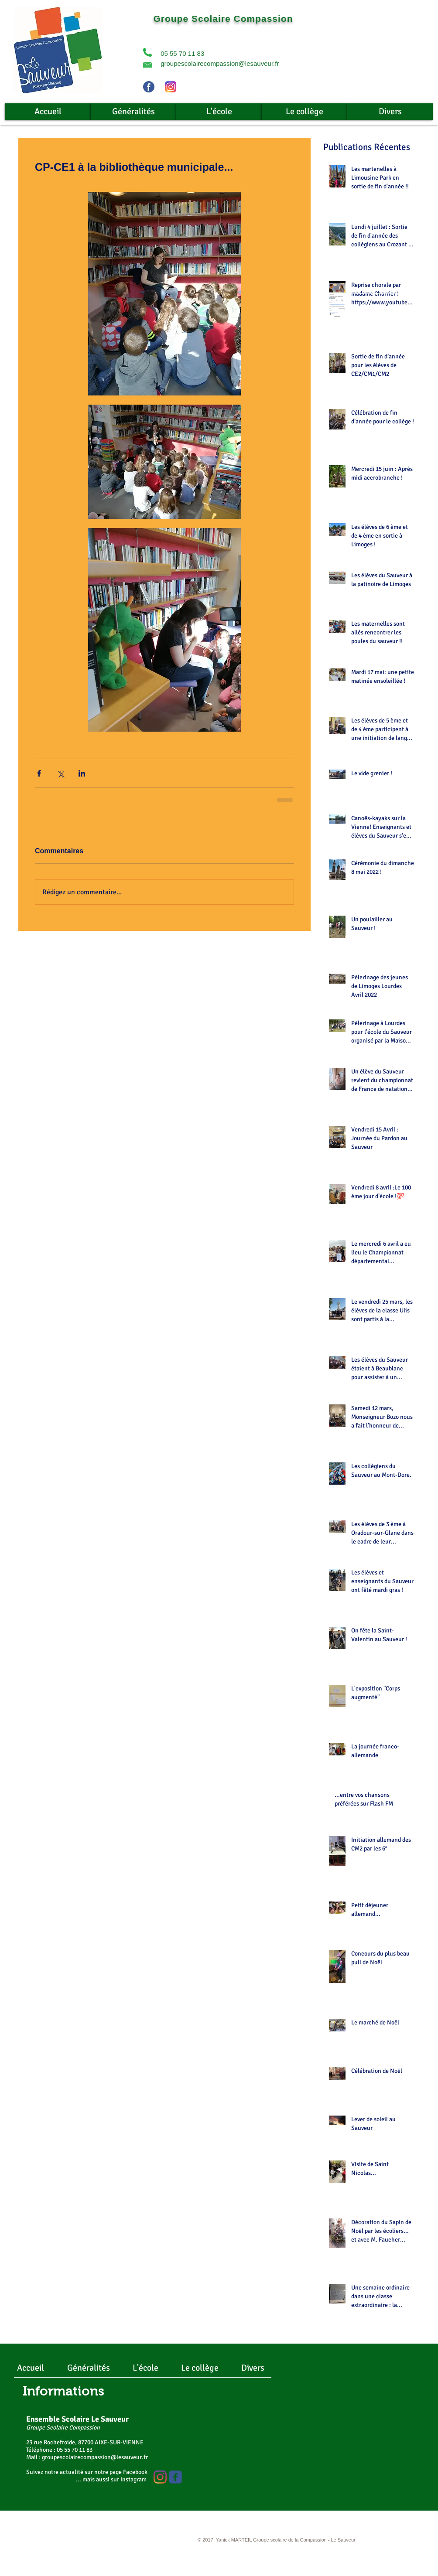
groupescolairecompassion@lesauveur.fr (220, 63)
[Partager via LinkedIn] (82, 773)
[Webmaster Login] (127, 2541)
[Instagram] (160, 2477)
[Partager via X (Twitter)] (60, 773)
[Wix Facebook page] (175, 2477)
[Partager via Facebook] (39, 773)
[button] (147, 52)
